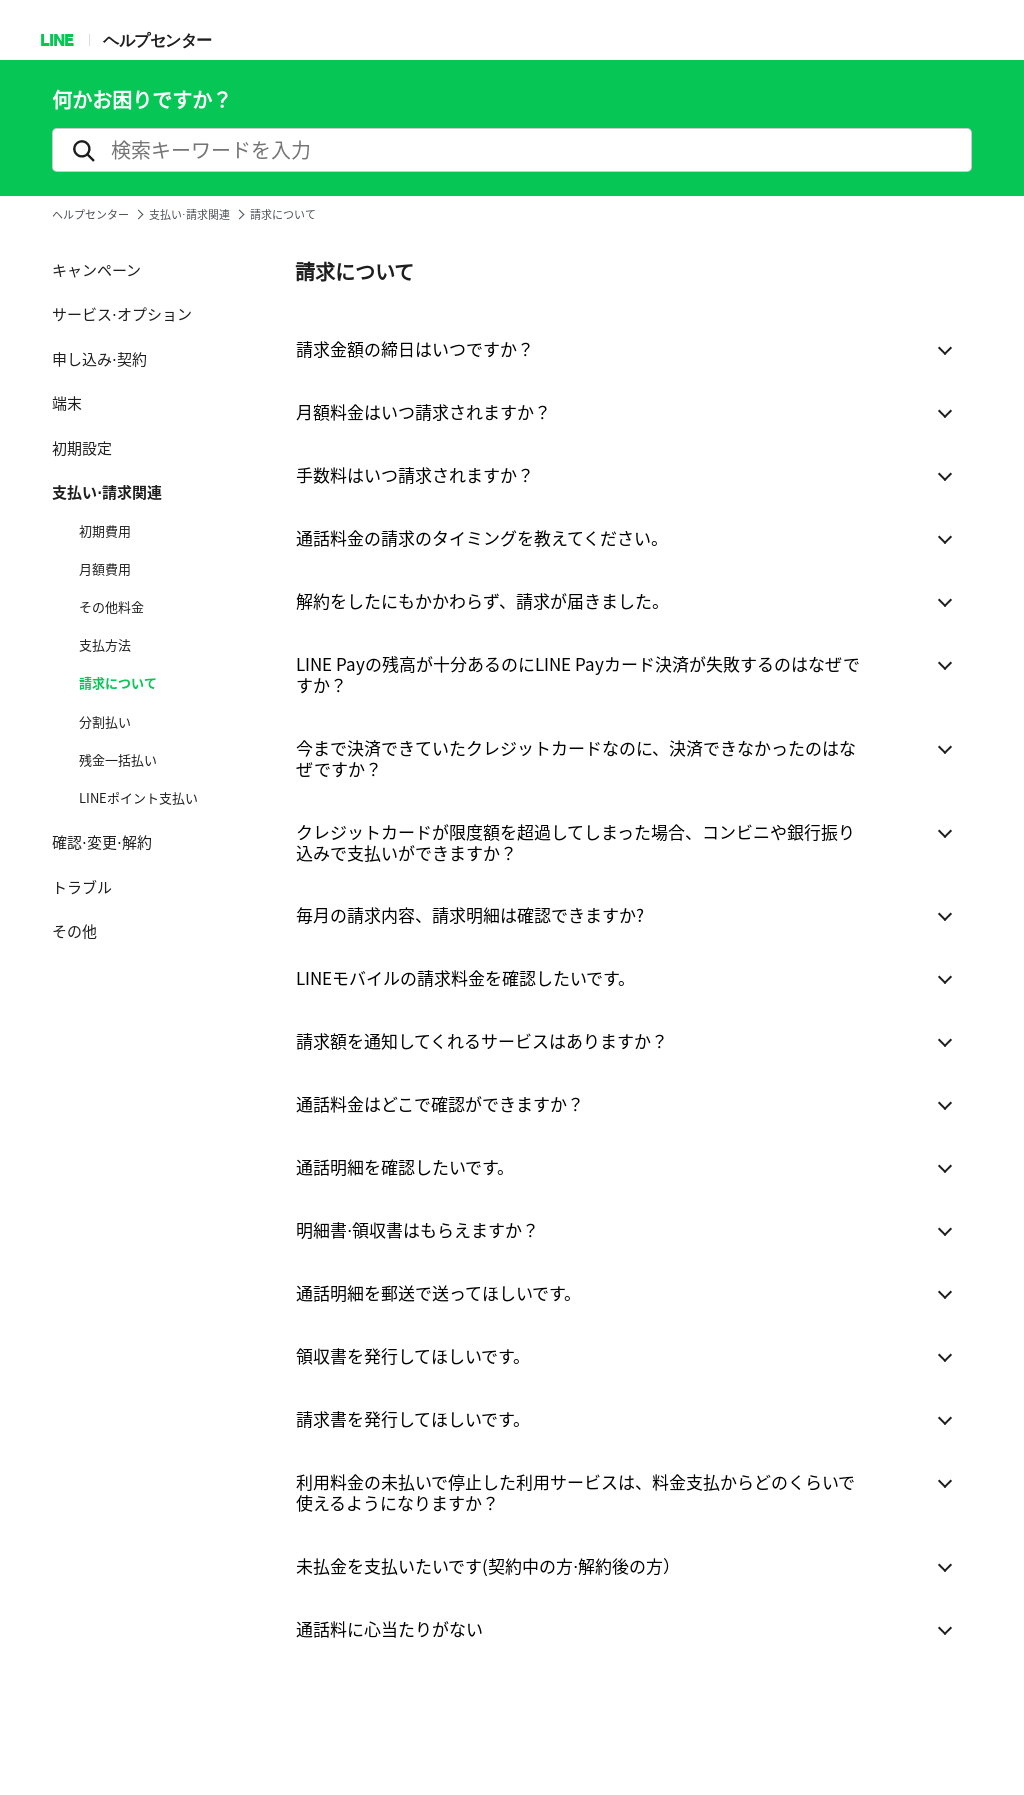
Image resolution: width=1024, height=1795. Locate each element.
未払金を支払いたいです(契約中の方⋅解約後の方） (488, 1565)
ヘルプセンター (157, 39)
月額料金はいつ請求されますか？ (423, 411)
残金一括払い (118, 760)
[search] (512, 150)
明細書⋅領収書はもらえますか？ (417, 1229)
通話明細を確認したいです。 (405, 1166)
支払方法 (105, 645)
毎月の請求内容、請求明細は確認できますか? (470, 914)
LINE (56, 39)
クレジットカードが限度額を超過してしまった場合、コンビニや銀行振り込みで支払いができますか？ (575, 842)
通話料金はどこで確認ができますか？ (440, 1103)
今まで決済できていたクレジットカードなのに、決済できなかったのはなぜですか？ (576, 758)
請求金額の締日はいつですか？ (415, 348)
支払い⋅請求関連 (189, 214)
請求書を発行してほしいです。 (413, 1418)
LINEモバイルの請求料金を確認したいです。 (465, 977)
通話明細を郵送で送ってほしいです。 (438, 1292)
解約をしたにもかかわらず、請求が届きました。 (482, 600)
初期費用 (105, 531)
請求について (118, 683)
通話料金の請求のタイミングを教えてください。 (482, 537)
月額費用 (105, 569)
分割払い (105, 722)
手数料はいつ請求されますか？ (415, 474)
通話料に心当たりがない (389, 1628)
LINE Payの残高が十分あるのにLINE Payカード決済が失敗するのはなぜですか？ (578, 674)
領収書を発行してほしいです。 (413, 1355)
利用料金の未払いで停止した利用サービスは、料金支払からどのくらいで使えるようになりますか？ (575, 1492)
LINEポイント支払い (138, 798)
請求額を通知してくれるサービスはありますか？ (482, 1040)
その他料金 (111, 607)
